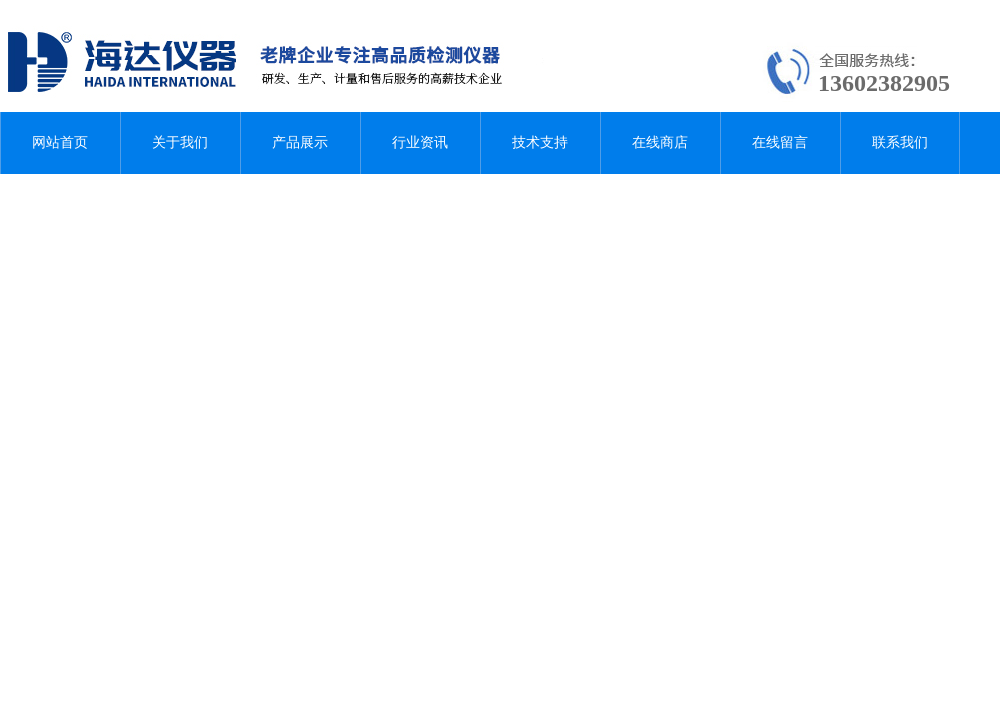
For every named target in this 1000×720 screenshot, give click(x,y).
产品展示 (300, 142)
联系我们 (900, 142)
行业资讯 (420, 142)
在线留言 (780, 142)
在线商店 (660, 142)
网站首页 (60, 142)
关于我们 (180, 142)
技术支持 (540, 142)
